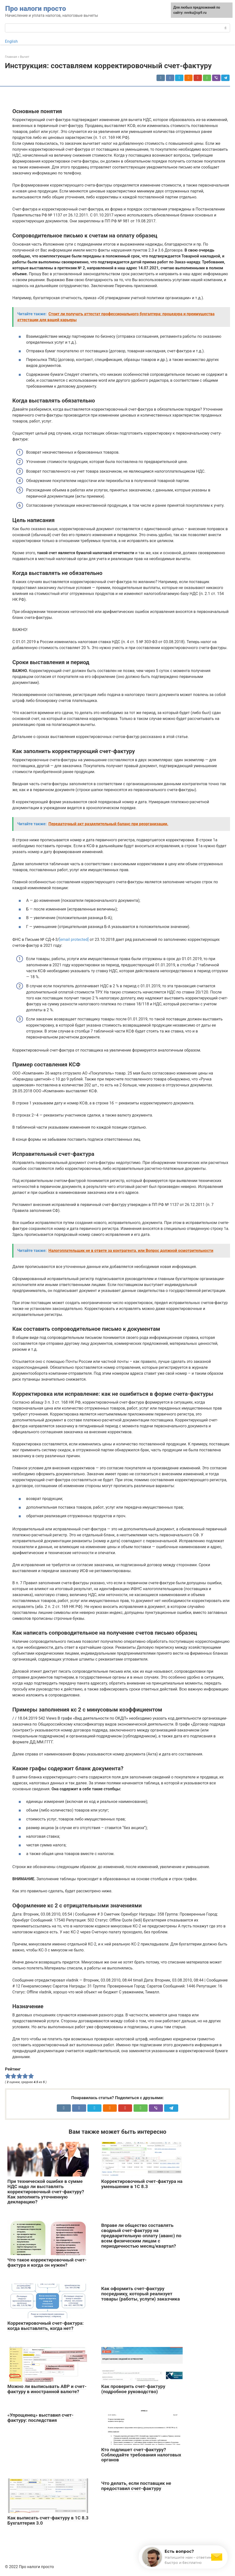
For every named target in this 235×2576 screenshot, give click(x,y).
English (11, 41)
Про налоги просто (35, 8)
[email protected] (74, 939)
